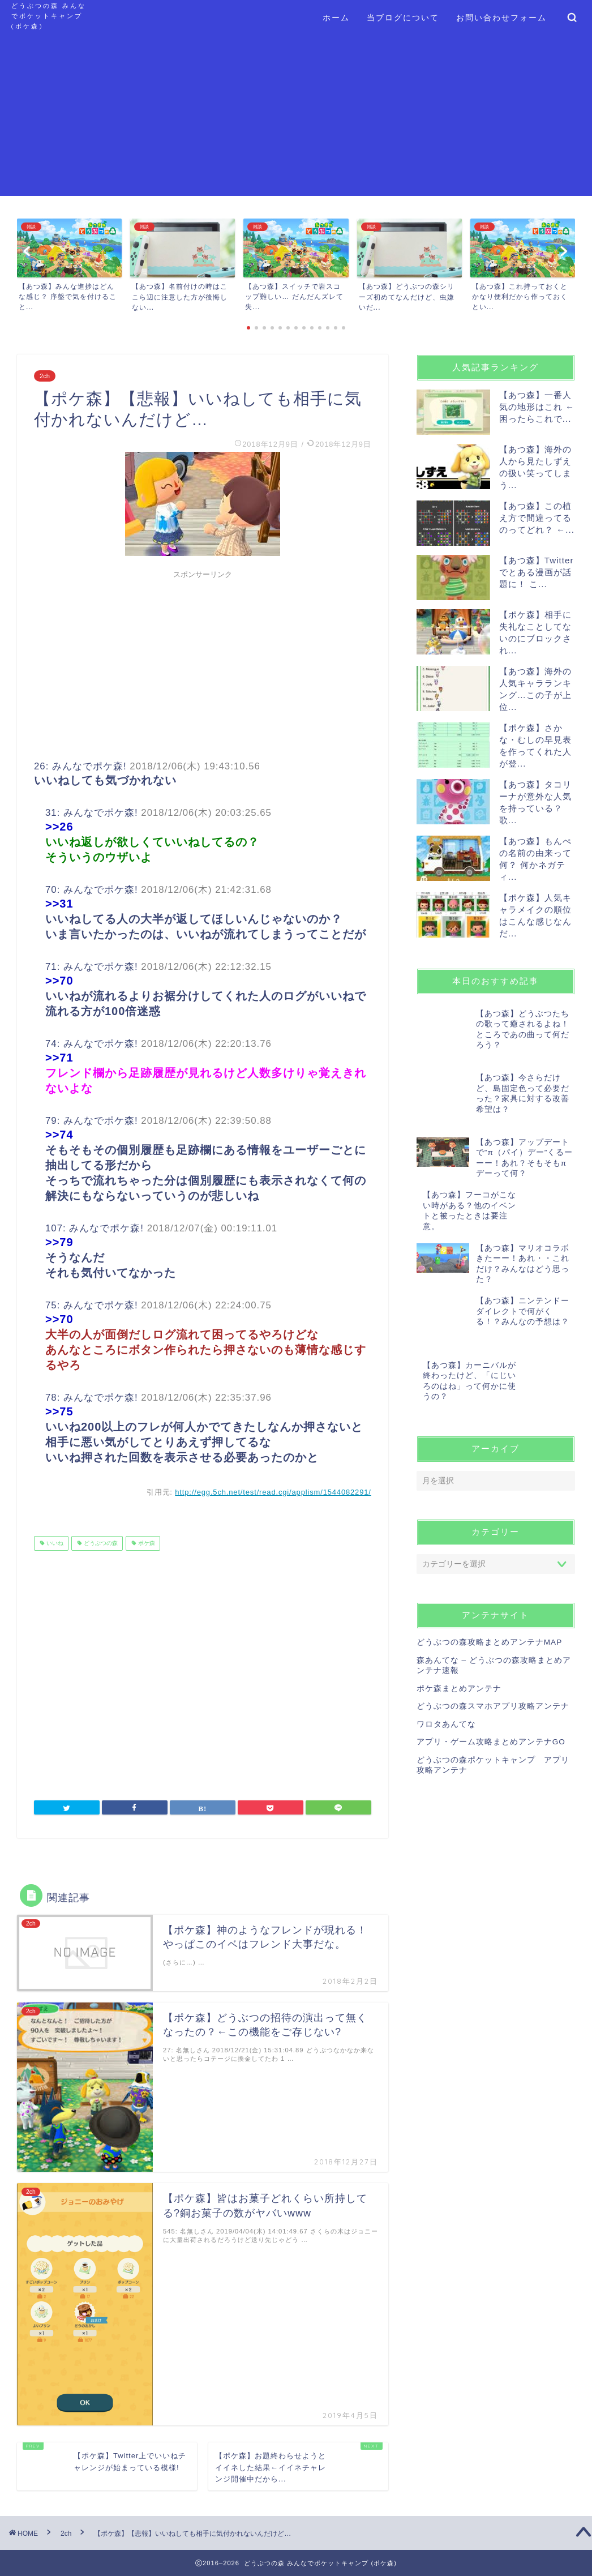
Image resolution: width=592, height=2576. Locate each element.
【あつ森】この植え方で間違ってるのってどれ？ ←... (536, 517)
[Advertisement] (296, 116)
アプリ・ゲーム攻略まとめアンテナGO (491, 1698)
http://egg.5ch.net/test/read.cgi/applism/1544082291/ (273, 1492)
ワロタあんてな (446, 1680)
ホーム (336, 17)
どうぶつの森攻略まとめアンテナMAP (489, 1598)
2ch (45, 376)
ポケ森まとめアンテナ (459, 1644)
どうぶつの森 (100, 1543)
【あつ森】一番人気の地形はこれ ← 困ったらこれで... (536, 406)
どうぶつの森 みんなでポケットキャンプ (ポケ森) (48, 16)
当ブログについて (403, 17)
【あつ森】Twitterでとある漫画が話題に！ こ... (536, 572)
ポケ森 (145, 1543)
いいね (54, 1543)
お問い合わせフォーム (501, 17)
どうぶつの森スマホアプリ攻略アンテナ (493, 1662)
